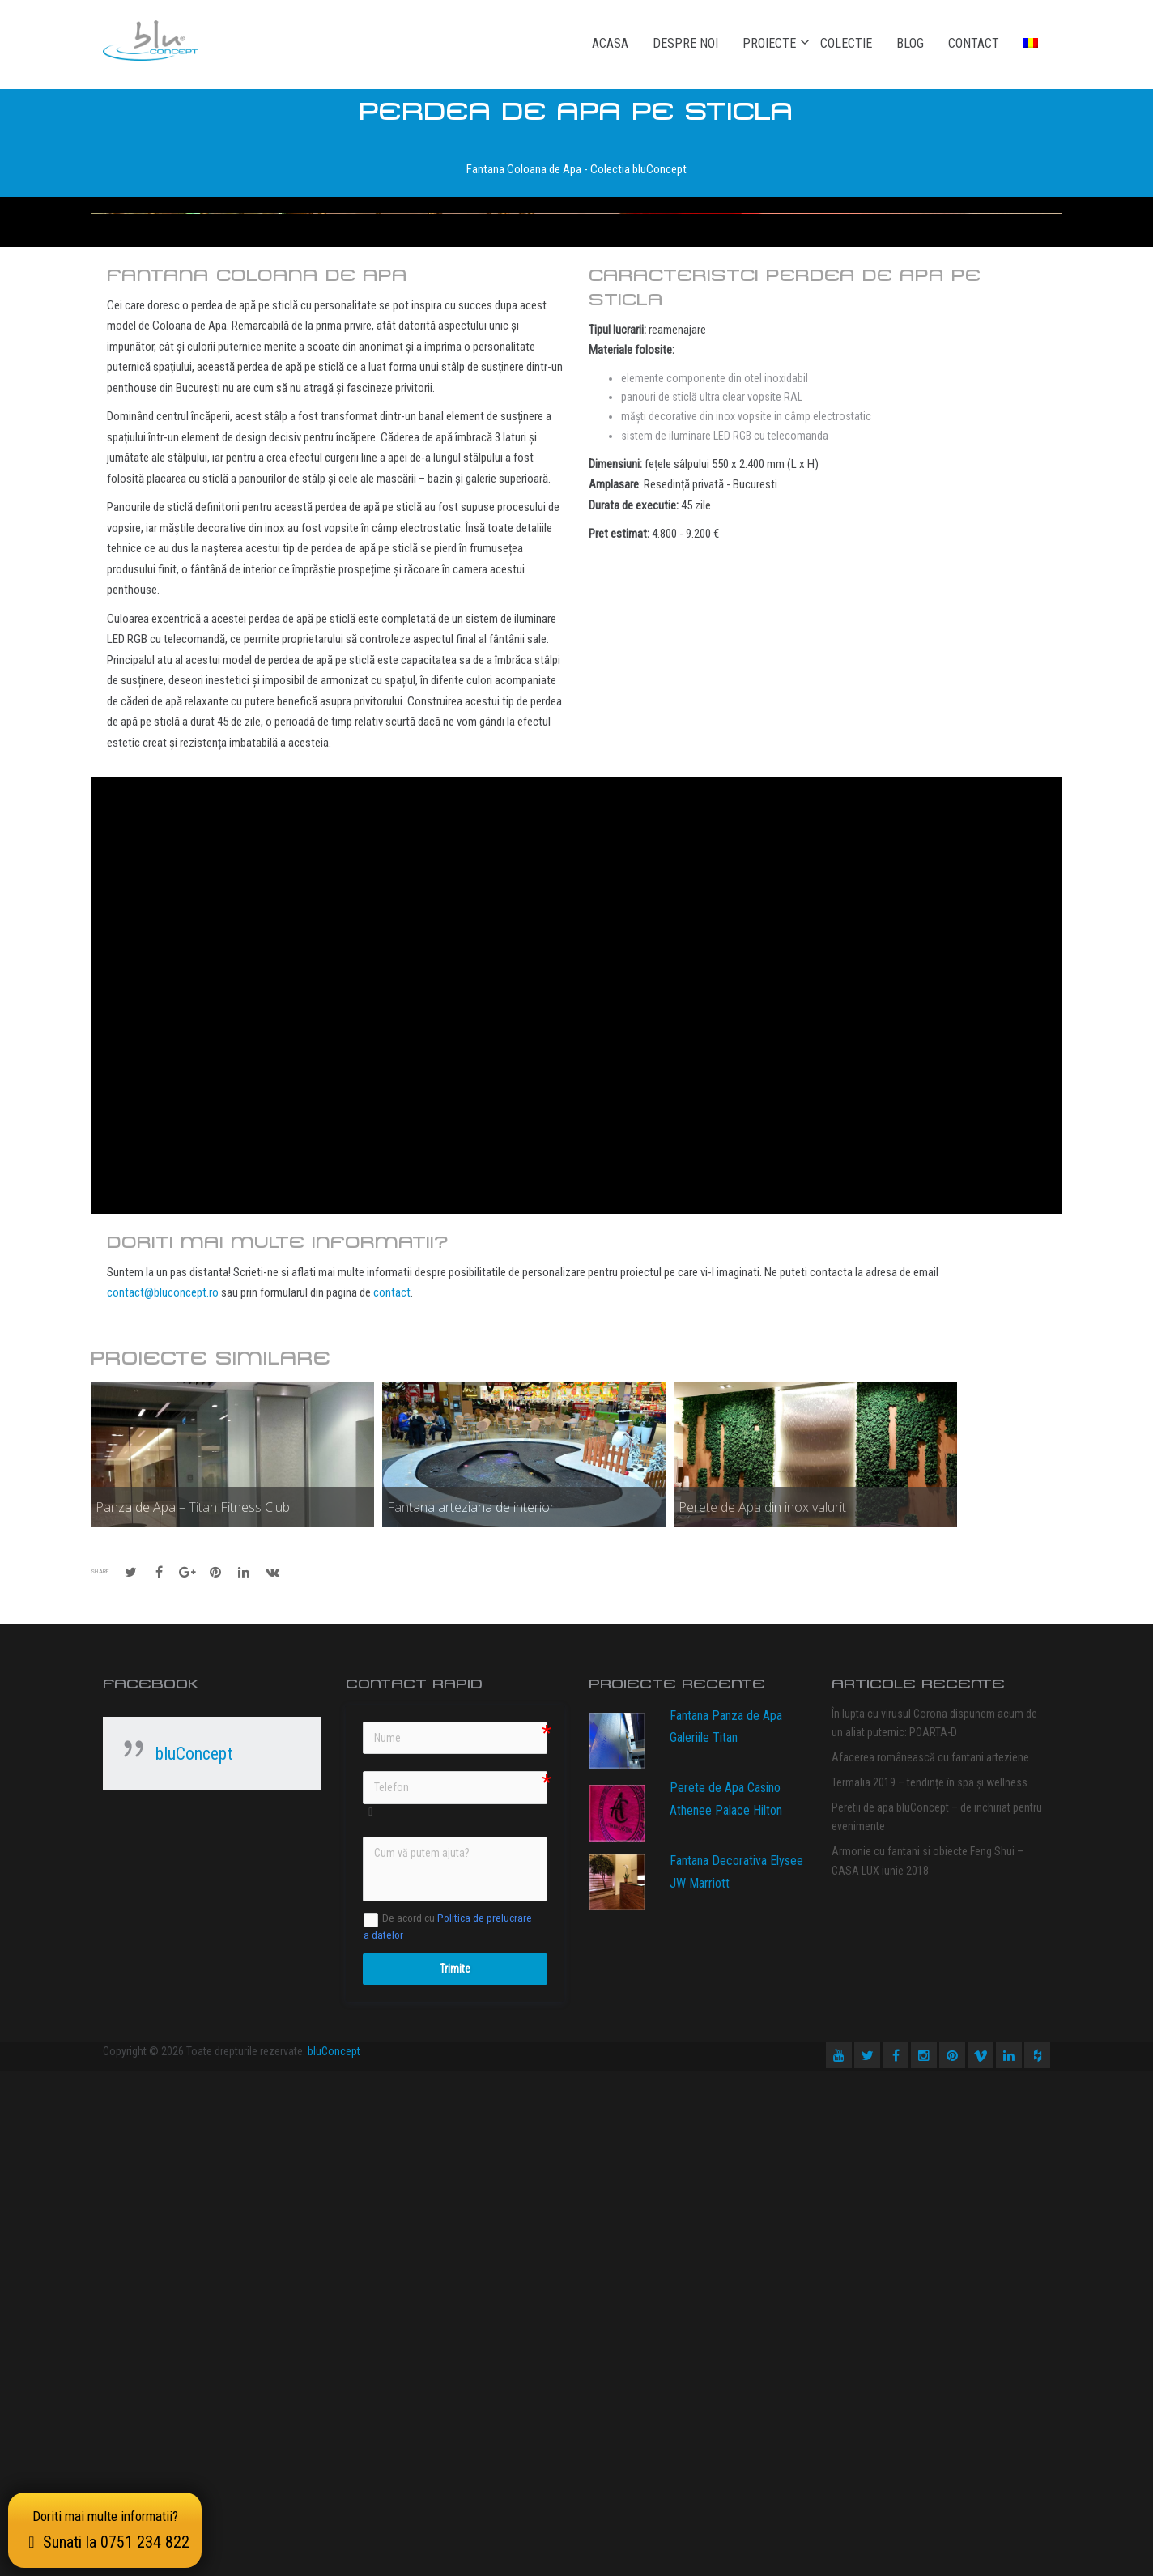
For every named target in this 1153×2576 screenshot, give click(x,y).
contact (392, 1797)
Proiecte (769, 43)
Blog (910, 43)
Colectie (846, 43)
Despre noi (685, 43)
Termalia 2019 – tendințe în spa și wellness (929, 2287)
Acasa (610, 43)
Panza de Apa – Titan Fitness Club (193, 2012)
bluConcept (193, 2259)
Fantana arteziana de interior (471, 2012)
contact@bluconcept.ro (163, 1797)
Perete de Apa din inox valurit (762, 2012)
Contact (973, 43)
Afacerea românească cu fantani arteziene (930, 2262)
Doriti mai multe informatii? (104, 2530)
